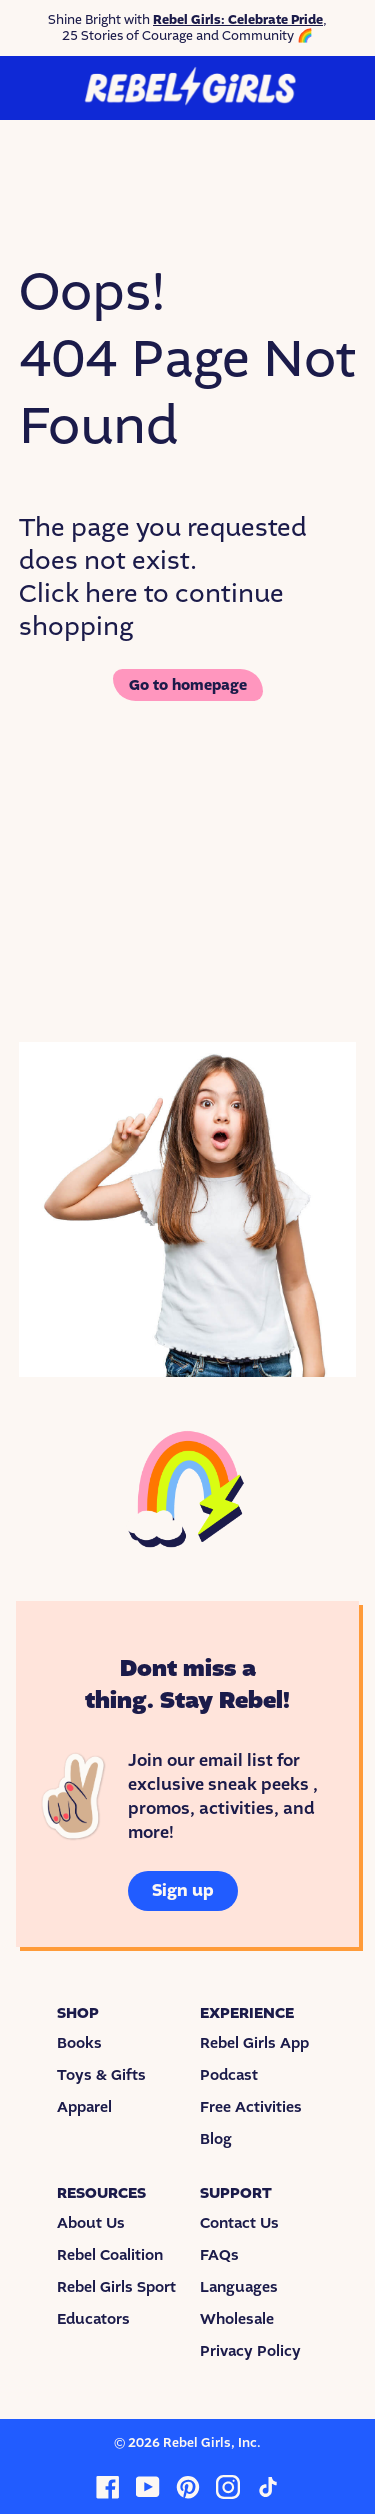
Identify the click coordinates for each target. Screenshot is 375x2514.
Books (79, 2043)
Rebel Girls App (254, 2043)
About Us (91, 2223)
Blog (216, 2139)
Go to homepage (188, 685)
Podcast (229, 2075)
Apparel (84, 2107)
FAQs (219, 2255)
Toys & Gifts (101, 2075)
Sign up (183, 1890)
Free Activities (251, 2107)
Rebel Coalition (110, 2255)
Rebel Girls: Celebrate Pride (238, 20)
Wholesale (237, 2319)
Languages (239, 2287)
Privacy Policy (250, 2351)
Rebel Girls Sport (116, 2287)
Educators (93, 2319)
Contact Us (239, 2223)
